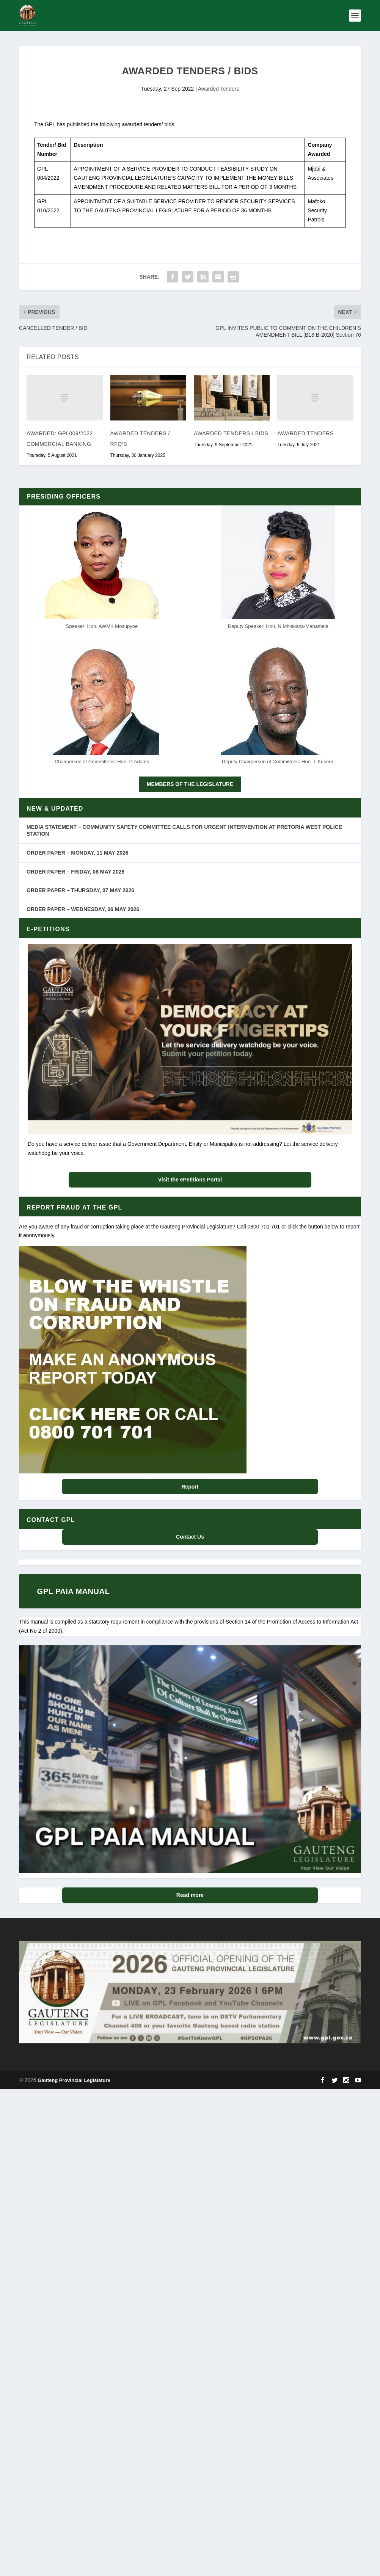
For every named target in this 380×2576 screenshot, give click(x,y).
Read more (190, 1895)
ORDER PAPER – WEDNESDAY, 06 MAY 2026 (83, 908)
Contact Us (190, 1536)
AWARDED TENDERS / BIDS (231, 433)
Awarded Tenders (218, 88)
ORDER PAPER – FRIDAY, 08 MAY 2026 (75, 871)
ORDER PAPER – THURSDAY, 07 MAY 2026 (80, 890)
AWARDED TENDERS (305, 433)
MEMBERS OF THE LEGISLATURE (190, 784)
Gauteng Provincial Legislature (74, 2080)
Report (189, 1486)
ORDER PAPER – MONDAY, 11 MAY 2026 (77, 852)
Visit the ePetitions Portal (190, 1179)
